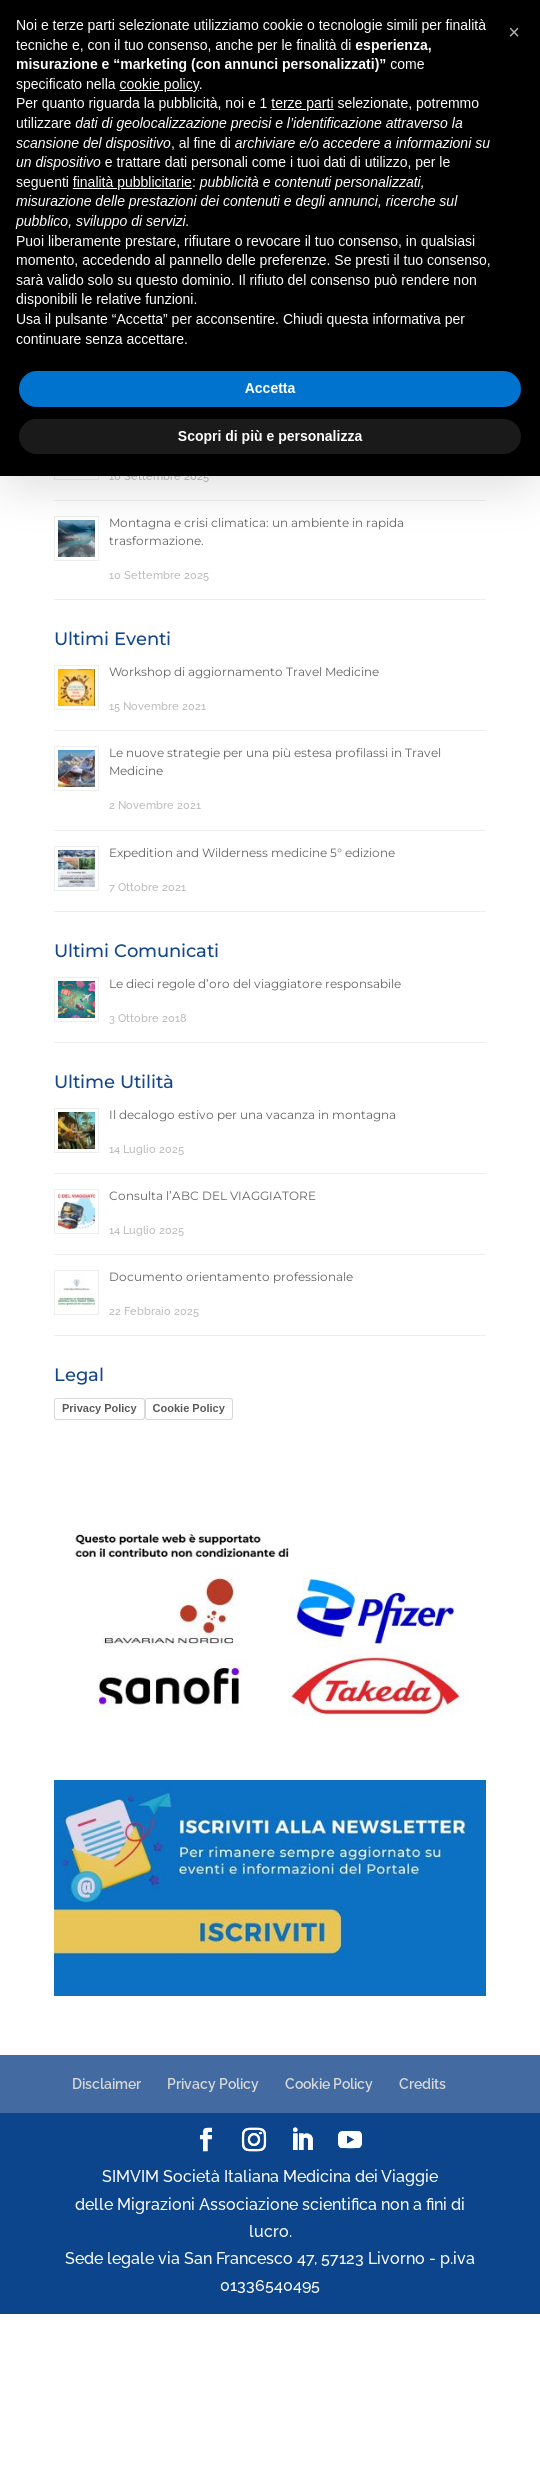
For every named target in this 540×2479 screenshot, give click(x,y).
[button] (514, 32)
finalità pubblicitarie (132, 182)
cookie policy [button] (159, 84)
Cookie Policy (189, 1408)
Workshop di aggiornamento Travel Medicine (244, 671)
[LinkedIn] (302, 2141)
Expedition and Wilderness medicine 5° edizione (252, 852)
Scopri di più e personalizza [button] (270, 436)
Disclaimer (106, 2084)
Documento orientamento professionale (231, 1276)
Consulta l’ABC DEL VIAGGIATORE (212, 1195)
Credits (422, 2084)
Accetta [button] (270, 388)
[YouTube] (350, 2141)
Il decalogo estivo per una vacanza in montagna (252, 1114)
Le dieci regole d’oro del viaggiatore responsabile (255, 983)
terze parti (302, 103)
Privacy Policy (99, 1408)
